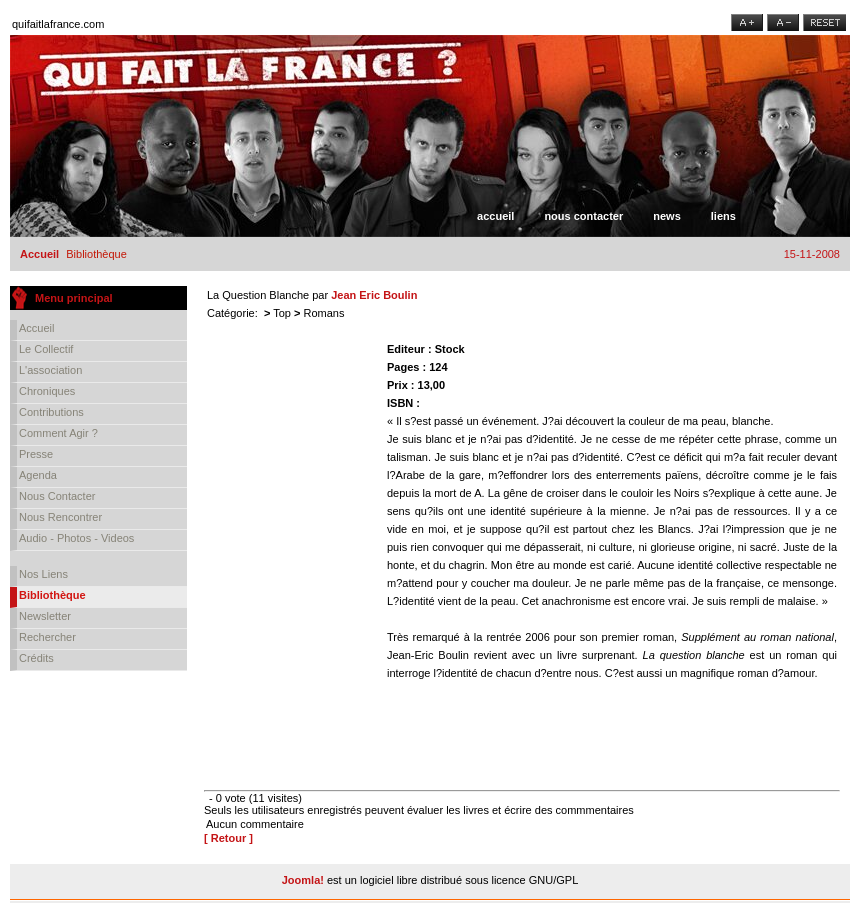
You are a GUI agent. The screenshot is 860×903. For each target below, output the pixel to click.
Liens (723, 216)
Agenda (38, 475)
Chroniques (47, 391)
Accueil (495, 216)
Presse (36, 454)
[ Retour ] (228, 838)
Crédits (36, 658)
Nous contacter (583, 216)
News (667, 216)
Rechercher (47, 637)
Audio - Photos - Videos (76, 538)
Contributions (51, 412)
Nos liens (43, 574)
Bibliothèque (52, 595)
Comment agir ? (58, 433)
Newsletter (45, 616)
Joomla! (303, 880)
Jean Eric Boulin (374, 295)
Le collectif (46, 349)
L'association (50, 370)
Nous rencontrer (60, 517)
